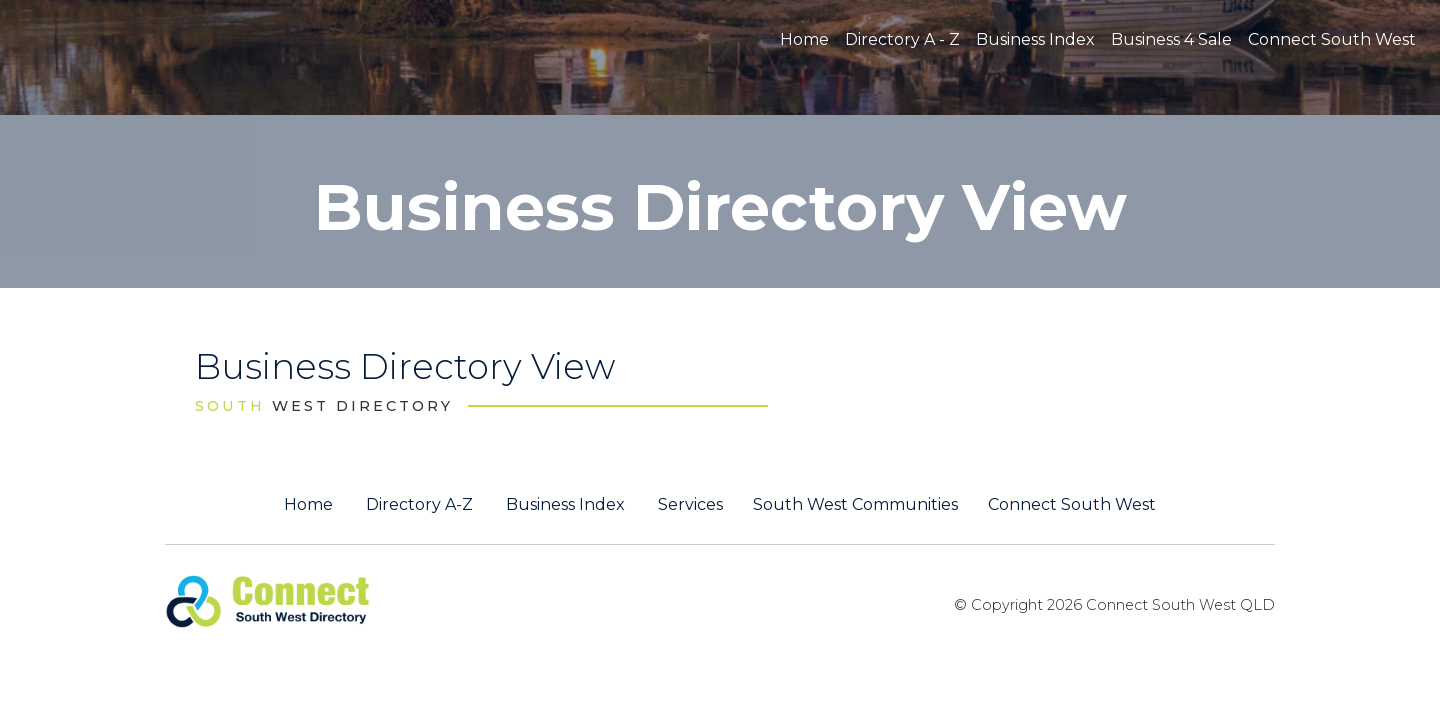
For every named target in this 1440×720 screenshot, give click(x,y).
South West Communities (855, 505)
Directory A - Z (902, 39)
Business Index (1035, 39)
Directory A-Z (419, 505)
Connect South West (1332, 39)
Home (804, 39)
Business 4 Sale (1171, 39)
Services (690, 505)
